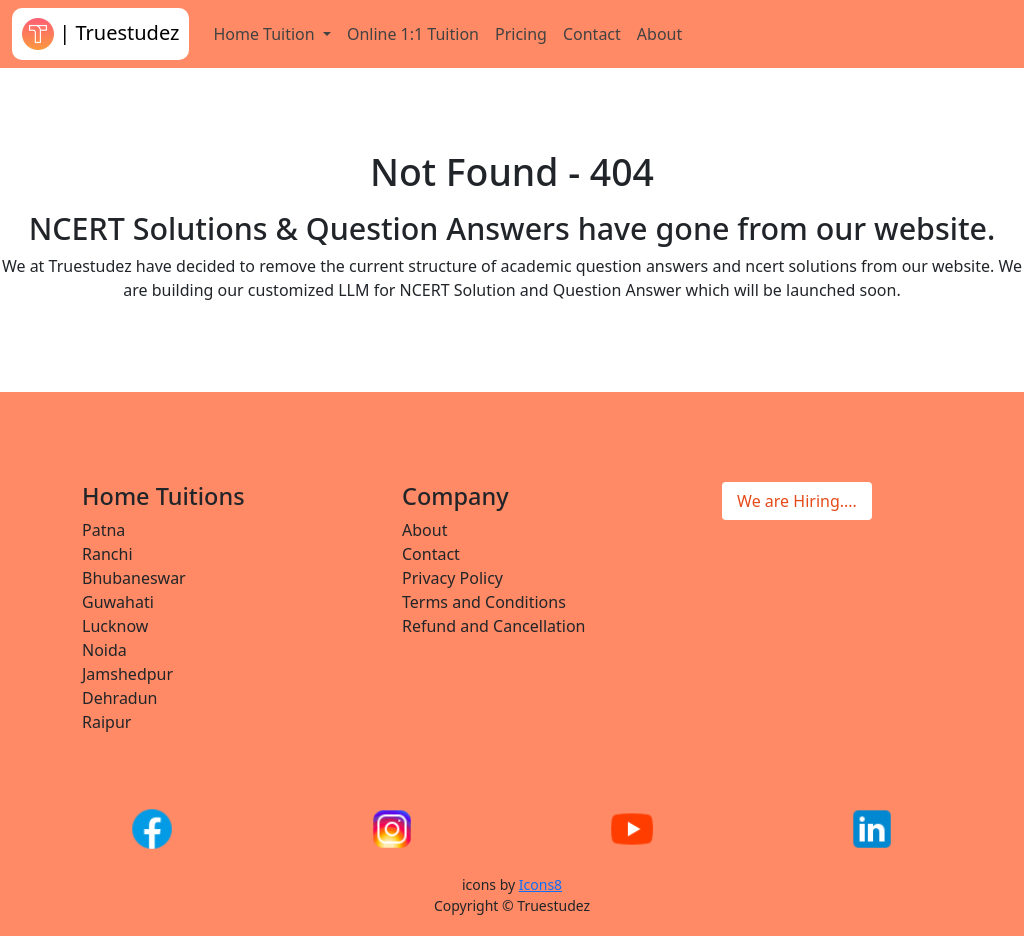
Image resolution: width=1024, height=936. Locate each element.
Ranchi (107, 554)
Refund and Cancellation (494, 626)
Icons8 (540, 884)
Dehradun (119, 698)
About (659, 34)
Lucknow (115, 626)
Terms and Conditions (484, 602)
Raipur (106, 722)
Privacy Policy (452, 578)
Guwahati (118, 602)
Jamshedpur (127, 674)
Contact (592, 34)
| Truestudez (100, 34)
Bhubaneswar (134, 578)
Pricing (521, 34)
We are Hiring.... (797, 501)
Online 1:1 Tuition (413, 34)
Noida (104, 650)
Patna (103, 530)
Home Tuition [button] (265, 34)
